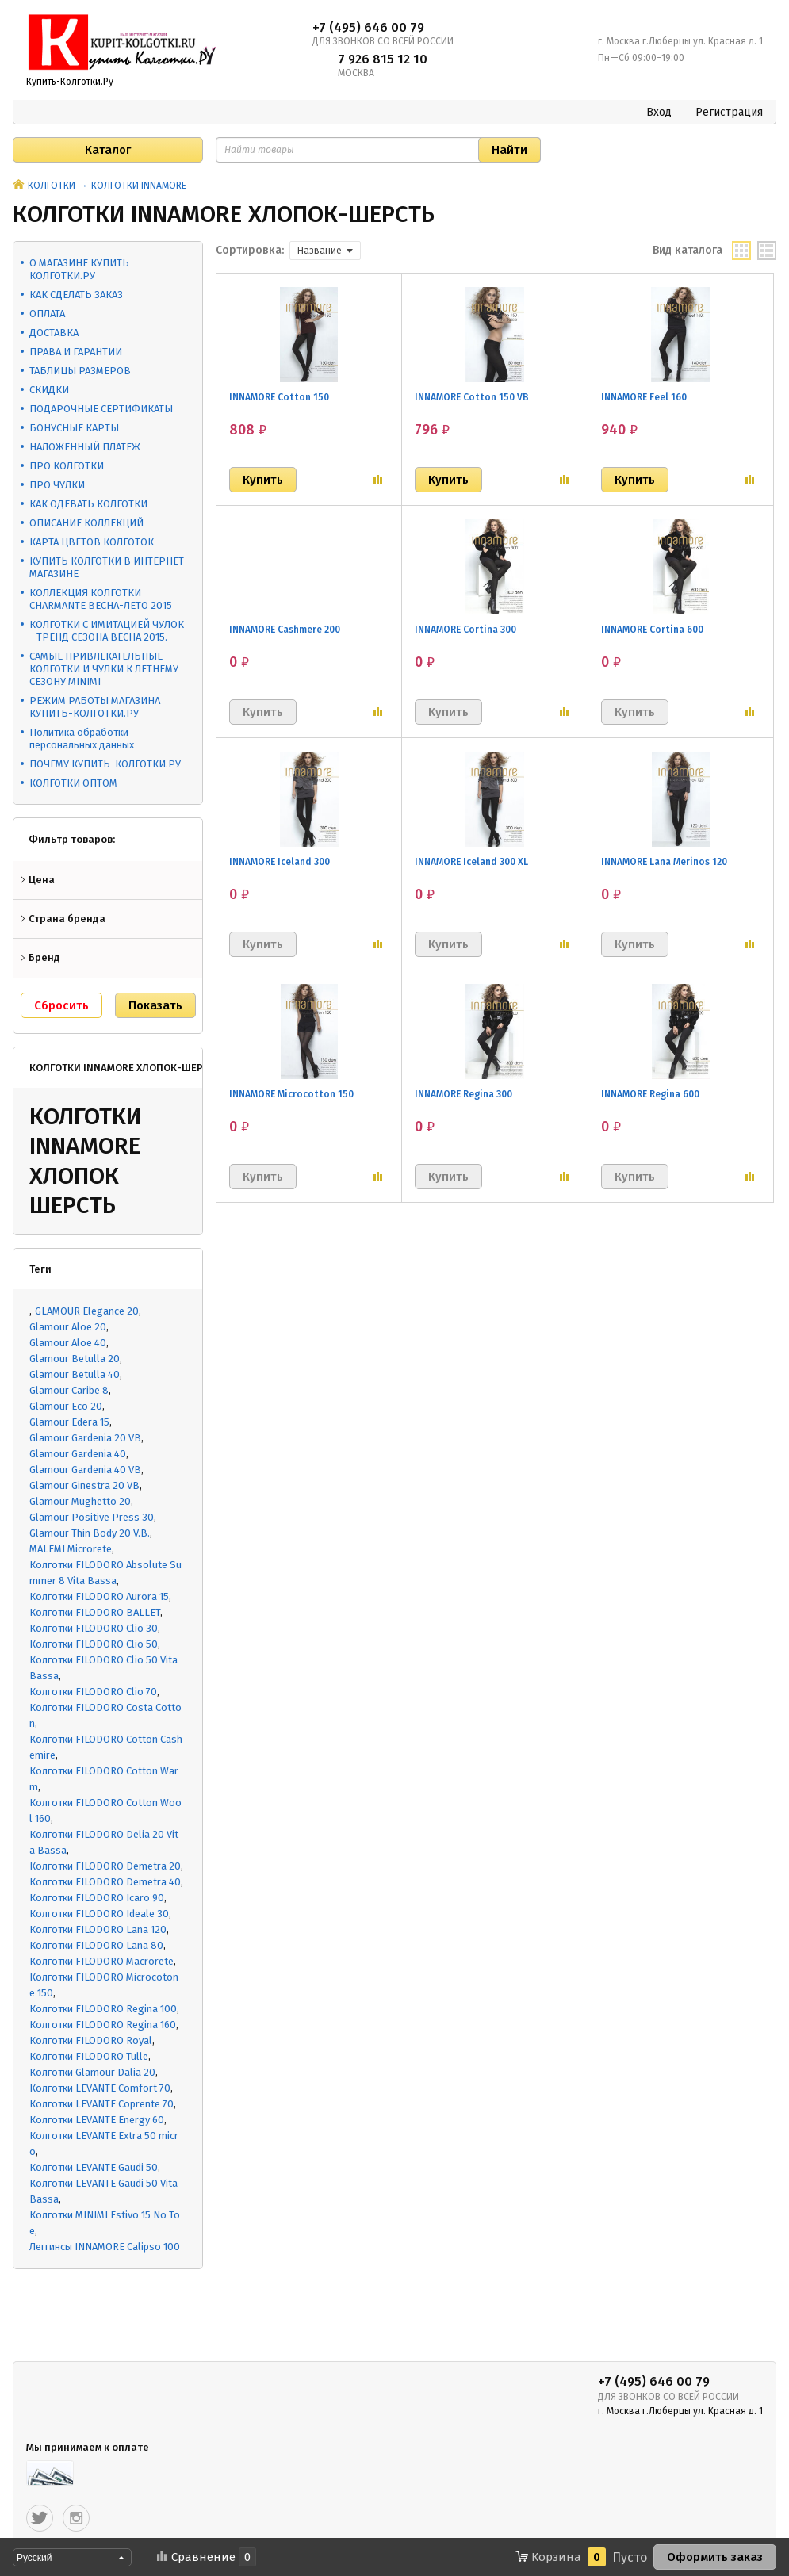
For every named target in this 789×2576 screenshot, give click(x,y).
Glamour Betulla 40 (74, 1374)
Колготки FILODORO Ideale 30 (99, 1914)
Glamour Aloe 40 (67, 1343)
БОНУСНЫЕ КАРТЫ (74, 428)
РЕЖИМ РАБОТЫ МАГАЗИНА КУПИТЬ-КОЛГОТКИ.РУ (94, 707)
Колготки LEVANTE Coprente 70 (101, 2104)
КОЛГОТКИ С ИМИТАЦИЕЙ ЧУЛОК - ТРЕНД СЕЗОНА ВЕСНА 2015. (106, 630)
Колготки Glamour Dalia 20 (92, 2072)
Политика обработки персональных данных (81, 738)
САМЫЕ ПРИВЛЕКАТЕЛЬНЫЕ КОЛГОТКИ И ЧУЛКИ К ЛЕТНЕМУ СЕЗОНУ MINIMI (103, 668)
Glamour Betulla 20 (74, 1359)
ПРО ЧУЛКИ (57, 485)
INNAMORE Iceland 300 (279, 861)
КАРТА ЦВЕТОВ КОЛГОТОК (91, 542)
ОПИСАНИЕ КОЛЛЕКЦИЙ (86, 523)
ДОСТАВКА (54, 333)
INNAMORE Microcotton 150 (291, 1094)
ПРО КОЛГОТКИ (66, 466)
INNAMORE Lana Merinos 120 (664, 861)
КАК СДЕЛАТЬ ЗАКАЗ (76, 294)
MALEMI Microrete (70, 1549)
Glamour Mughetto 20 (80, 1501)
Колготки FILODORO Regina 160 (102, 2025)
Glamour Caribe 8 (69, 1390)
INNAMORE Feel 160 (644, 397)
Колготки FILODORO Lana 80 (96, 1945)
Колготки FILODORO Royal (90, 2040)
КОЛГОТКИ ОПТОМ (73, 783)
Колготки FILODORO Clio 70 (93, 1692)
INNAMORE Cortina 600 (652, 629)
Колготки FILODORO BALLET (94, 1612)
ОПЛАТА (47, 314)
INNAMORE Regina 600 (650, 1094)
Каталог (108, 150)
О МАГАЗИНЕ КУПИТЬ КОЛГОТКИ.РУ (79, 269)
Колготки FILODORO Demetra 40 (105, 1882)
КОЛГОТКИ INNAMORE (138, 185)
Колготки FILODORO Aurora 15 (99, 1596)
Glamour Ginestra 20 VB (84, 1485)
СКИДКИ (49, 390)
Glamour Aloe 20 (67, 1327)
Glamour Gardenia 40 (77, 1454)
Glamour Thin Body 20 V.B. (89, 1533)
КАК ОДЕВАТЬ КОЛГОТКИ (88, 504)
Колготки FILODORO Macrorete (101, 1961)
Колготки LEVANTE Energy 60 (96, 2120)
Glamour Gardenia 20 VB (85, 1438)
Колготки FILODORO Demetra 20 (105, 1866)
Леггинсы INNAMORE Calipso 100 (104, 2247)
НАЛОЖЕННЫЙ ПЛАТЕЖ (84, 447)
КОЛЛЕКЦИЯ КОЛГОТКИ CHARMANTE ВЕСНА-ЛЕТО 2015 (100, 599)
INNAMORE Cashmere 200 (284, 629)
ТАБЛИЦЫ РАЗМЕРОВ (80, 371)
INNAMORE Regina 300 (463, 1094)
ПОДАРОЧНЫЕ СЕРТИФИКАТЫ (101, 409)
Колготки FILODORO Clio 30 (93, 1628)
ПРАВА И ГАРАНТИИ (75, 352)
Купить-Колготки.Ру (69, 81)
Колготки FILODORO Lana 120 (98, 1929)
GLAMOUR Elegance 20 (87, 1311)
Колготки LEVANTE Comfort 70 (99, 2088)
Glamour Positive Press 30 (91, 1517)
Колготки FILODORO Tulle (88, 2056)
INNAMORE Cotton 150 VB (472, 397)
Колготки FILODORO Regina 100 (103, 2009)
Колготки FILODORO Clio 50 (93, 1644)
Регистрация (729, 112)
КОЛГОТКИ (51, 185)
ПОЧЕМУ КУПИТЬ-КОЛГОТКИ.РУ (105, 764)
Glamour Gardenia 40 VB (85, 1470)
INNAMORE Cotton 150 (279, 397)
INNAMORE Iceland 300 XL (471, 861)
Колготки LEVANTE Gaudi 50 (93, 2167)
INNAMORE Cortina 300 (465, 629)
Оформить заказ (715, 2557)
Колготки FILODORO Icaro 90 (96, 1898)
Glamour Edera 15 (69, 1422)
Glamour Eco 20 (65, 1406)
